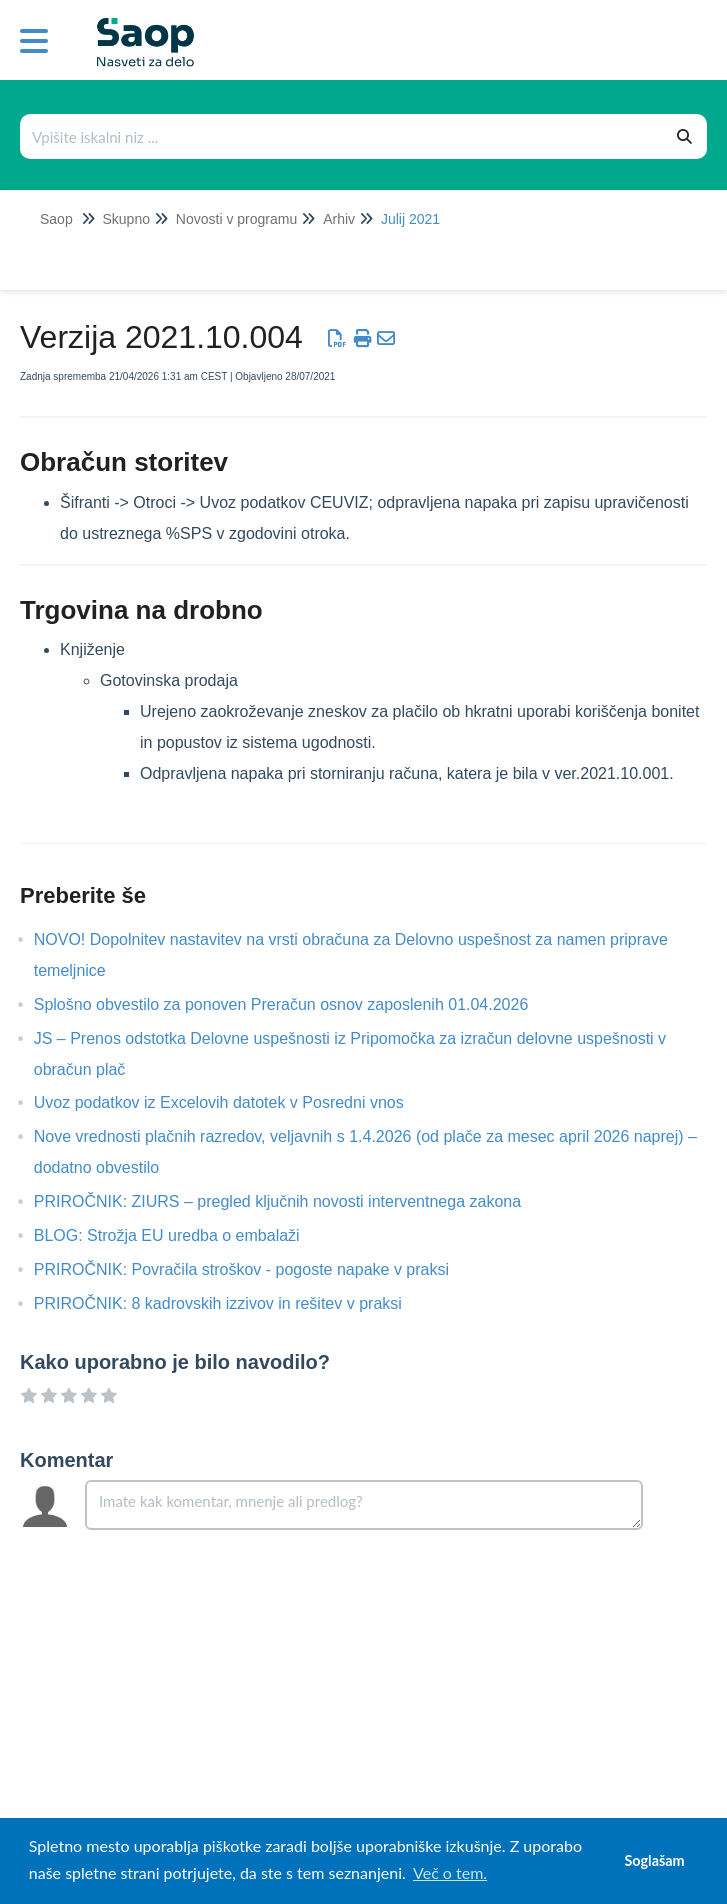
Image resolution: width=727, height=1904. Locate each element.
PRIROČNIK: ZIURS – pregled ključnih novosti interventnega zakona (292, 1201)
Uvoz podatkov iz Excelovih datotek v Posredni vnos (234, 1102)
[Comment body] (364, 1505)
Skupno (125, 219)
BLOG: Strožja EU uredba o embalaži (182, 1235)
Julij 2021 (410, 219)
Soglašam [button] (654, 1860)
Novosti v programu (236, 219)
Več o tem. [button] (450, 1872)
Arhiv (339, 219)
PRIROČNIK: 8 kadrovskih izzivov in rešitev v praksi (233, 1303)
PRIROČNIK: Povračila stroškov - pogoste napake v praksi (256, 1269)
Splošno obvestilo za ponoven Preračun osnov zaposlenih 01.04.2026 (296, 1004)
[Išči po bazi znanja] (342, 136)
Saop (56, 219)
